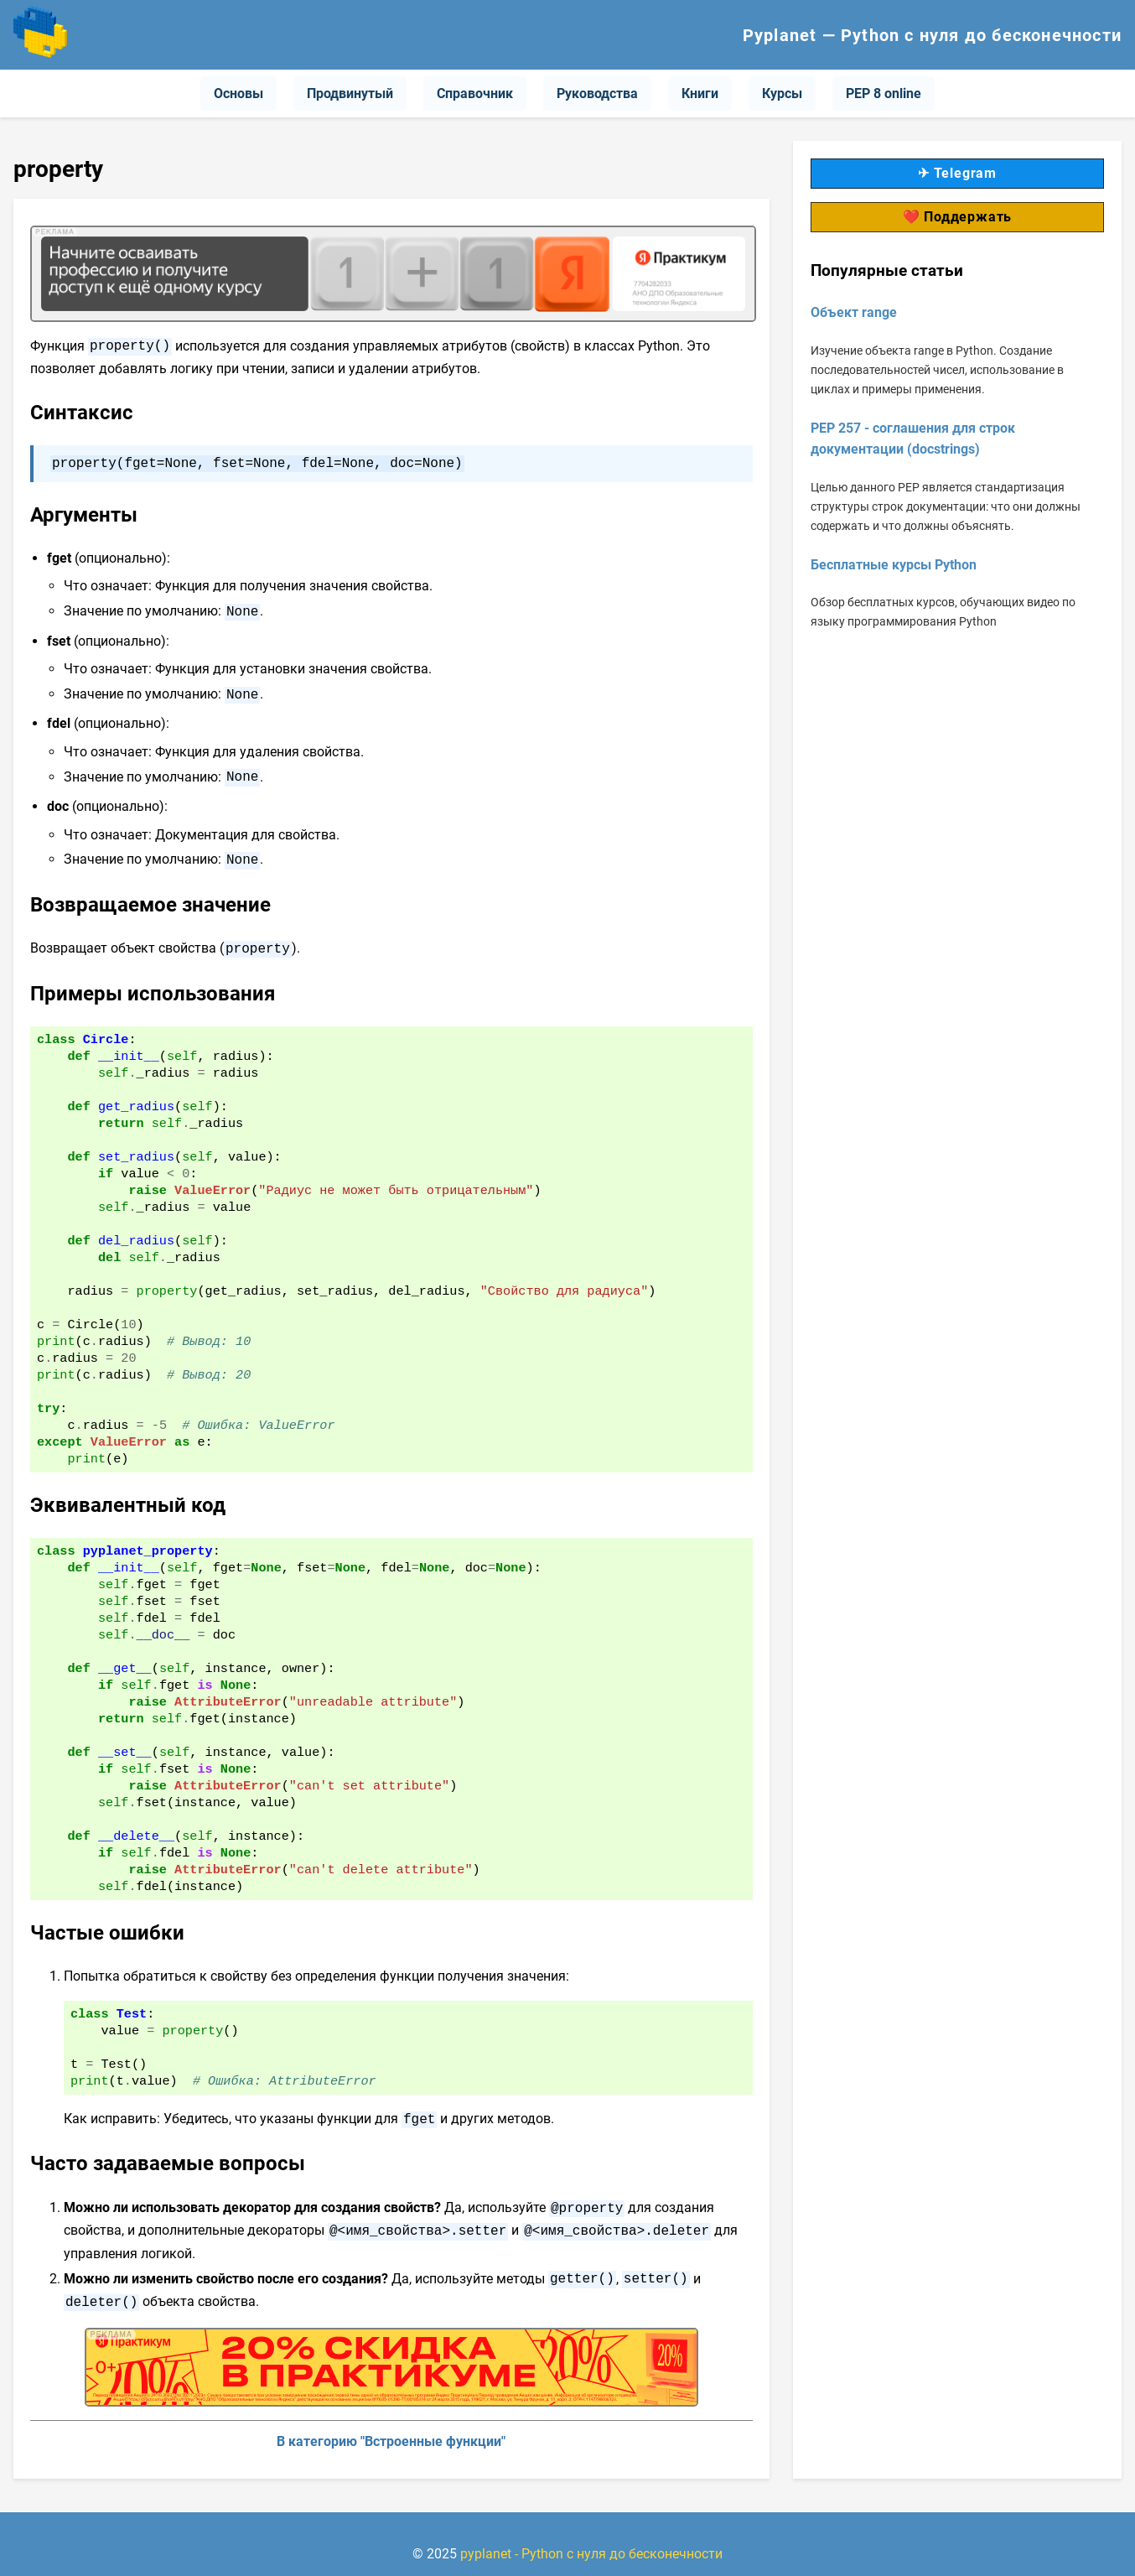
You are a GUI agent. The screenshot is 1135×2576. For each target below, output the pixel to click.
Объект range (854, 312)
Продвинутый (350, 93)
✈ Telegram (957, 173)
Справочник (475, 93)
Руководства (597, 93)
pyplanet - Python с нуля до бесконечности (591, 2534)
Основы (238, 93)
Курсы (782, 93)
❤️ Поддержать (958, 217)
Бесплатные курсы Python (894, 565)
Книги (700, 93)
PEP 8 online (883, 93)
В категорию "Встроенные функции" (391, 2421)
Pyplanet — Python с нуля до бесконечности (932, 35)
